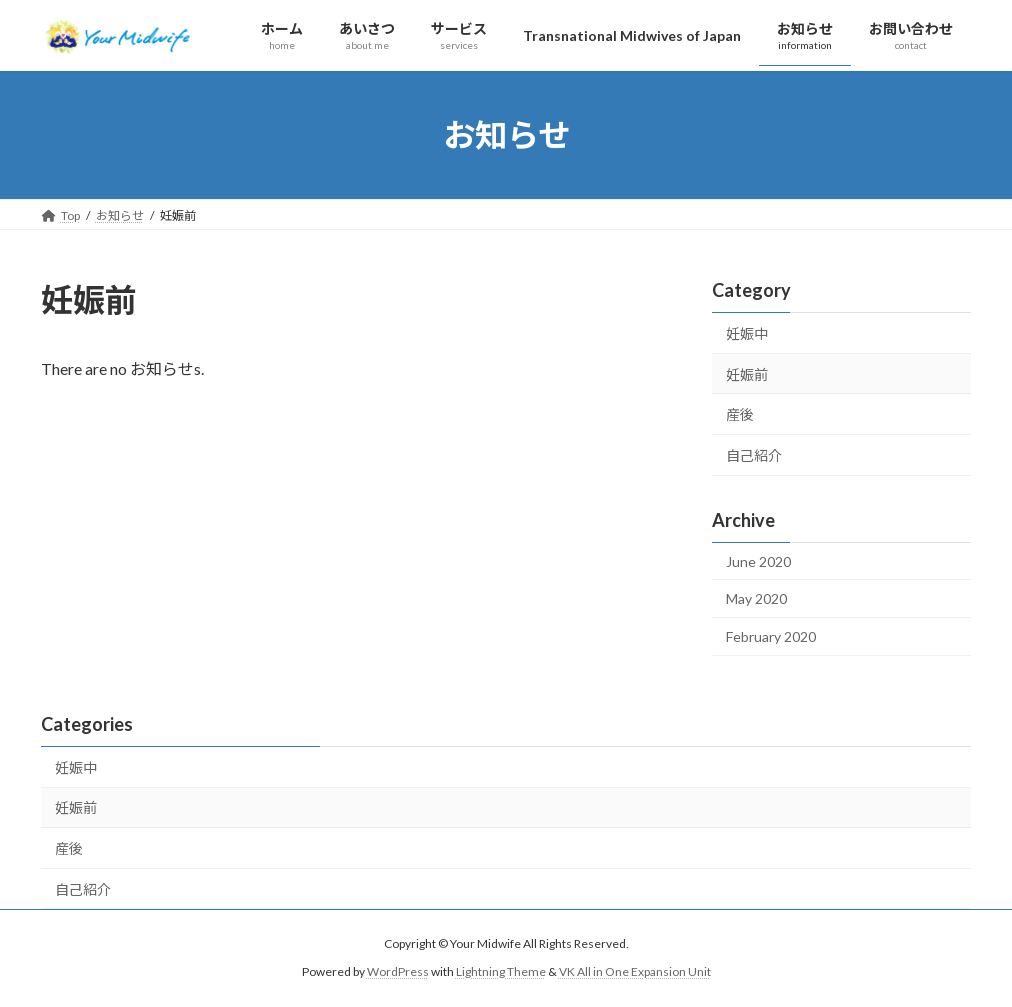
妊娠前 (747, 374)
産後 (740, 414)
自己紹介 (754, 455)
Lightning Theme (501, 972)
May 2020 (756, 598)
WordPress (398, 972)
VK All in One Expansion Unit (635, 972)
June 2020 (758, 561)
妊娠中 (747, 333)
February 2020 (771, 636)
